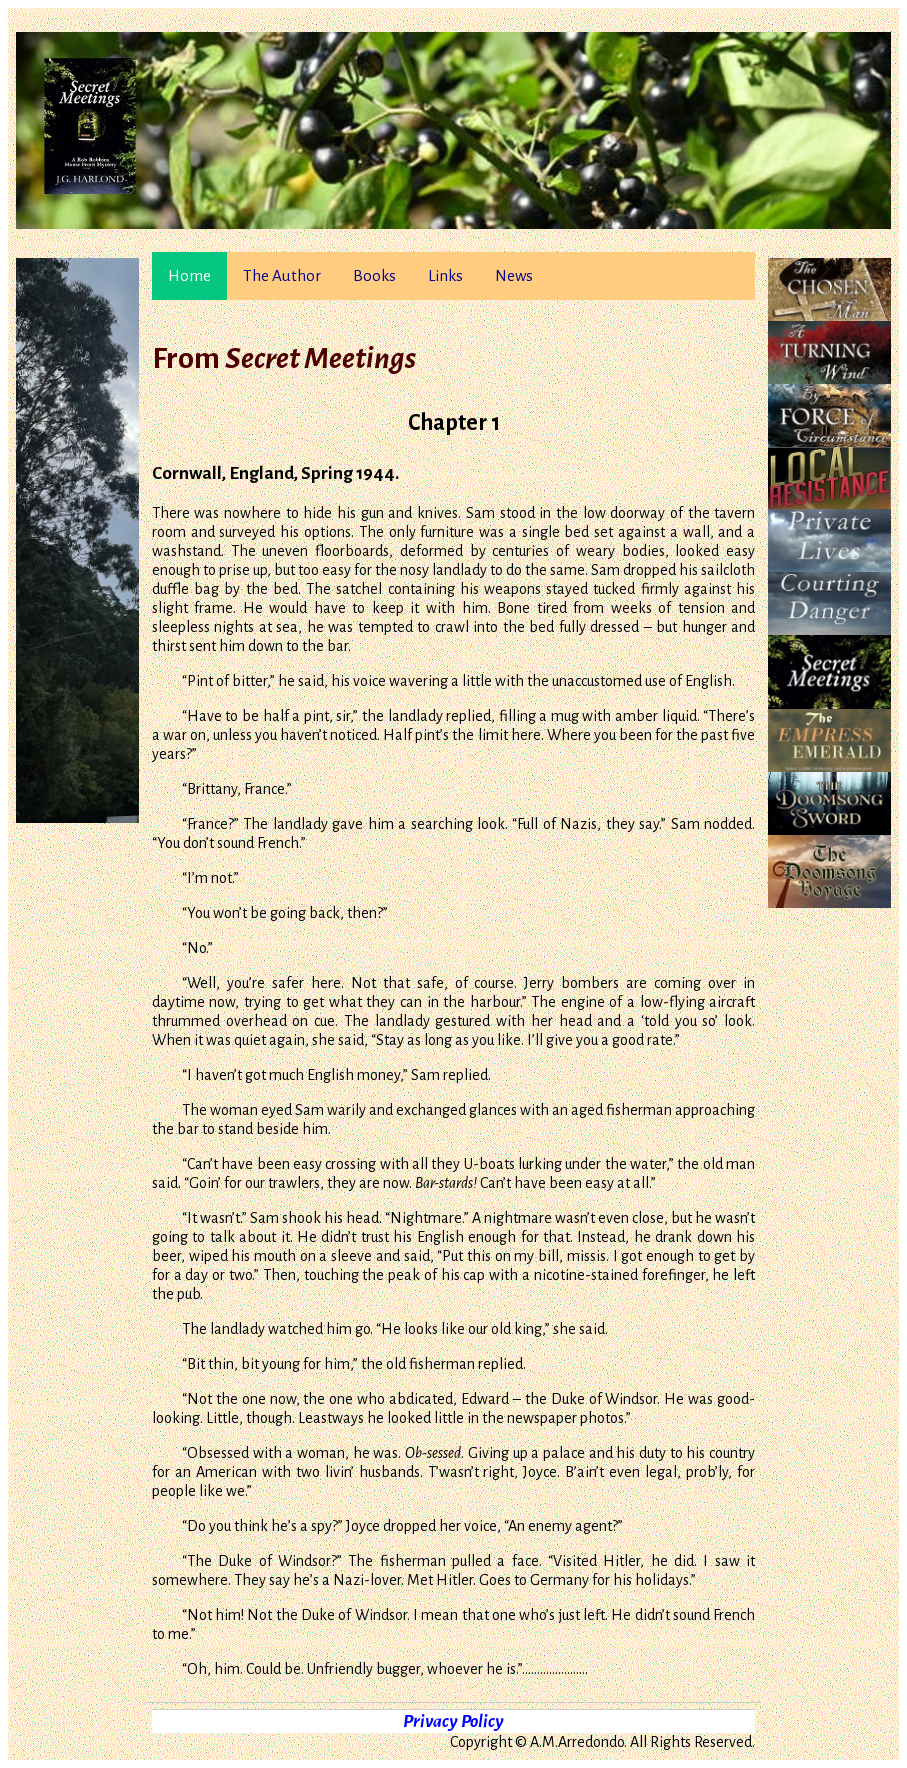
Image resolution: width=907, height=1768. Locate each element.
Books (374, 275)
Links (445, 275)
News (514, 275)
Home (189, 275)
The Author (282, 275)
